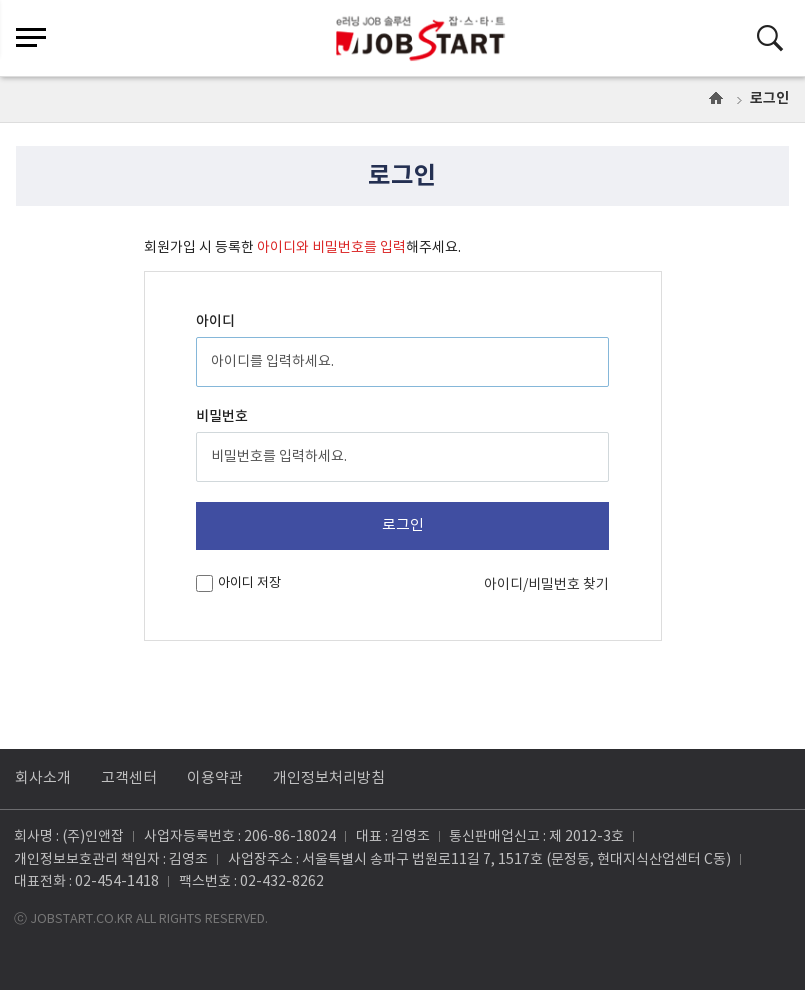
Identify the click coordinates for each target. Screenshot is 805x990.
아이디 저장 (249, 583)
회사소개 (43, 778)
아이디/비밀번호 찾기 (546, 585)
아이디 (215, 321)
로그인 (769, 98)
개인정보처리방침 (329, 778)
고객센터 (129, 778)
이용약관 (215, 778)
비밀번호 (222, 416)
